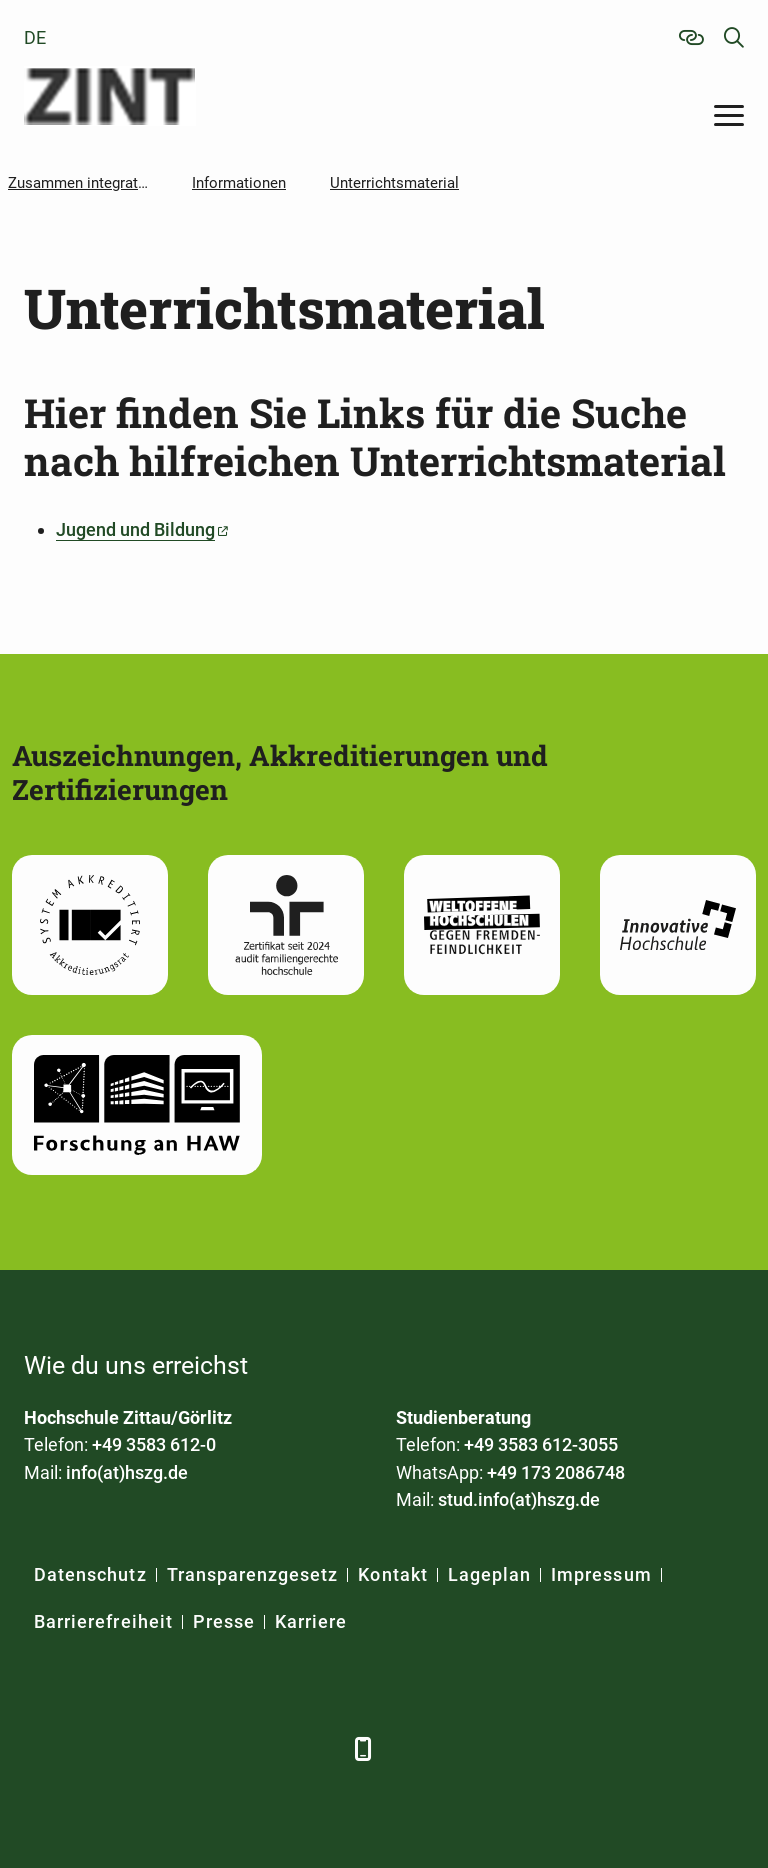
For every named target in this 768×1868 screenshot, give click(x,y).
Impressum (601, 1574)
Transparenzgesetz (253, 1574)
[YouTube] (206, 1748)
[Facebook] (41, 1748)
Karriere (311, 1621)
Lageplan (489, 1574)
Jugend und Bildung (135, 529)
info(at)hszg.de (127, 1472)
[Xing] (151, 1748)
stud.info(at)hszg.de (519, 1499)
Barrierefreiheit (103, 1621)
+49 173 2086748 (556, 1472)
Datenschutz (90, 1574)
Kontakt (392, 1574)
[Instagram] (261, 1748)
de (35, 37)
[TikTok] (316, 1748)
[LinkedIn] (96, 1748)
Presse (224, 1621)
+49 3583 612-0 (154, 1444)
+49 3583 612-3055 (541, 1444)
